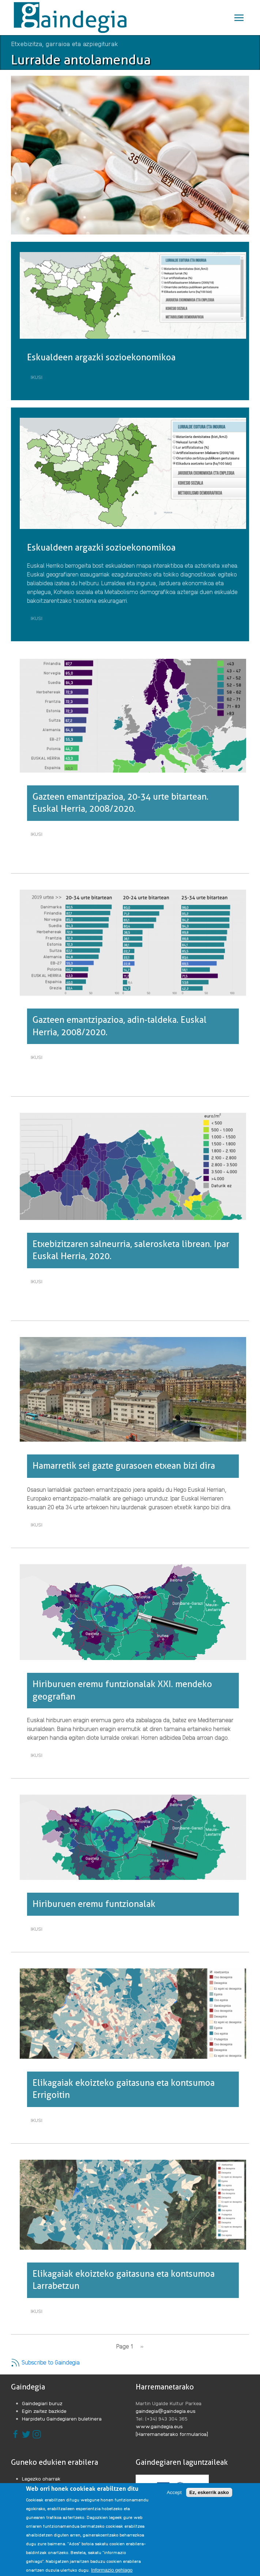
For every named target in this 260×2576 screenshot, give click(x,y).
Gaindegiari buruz (42, 2403)
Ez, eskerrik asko (209, 2492)
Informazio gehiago (111, 2570)
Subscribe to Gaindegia (45, 2362)
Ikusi (38, 378)
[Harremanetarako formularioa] (172, 2434)
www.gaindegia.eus (159, 2426)
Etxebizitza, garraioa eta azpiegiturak (64, 43)
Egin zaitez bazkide (44, 2411)
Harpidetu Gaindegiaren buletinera (62, 2418)
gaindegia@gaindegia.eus (166, 2411)
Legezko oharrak (41, 2478)
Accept (174, 2492)
